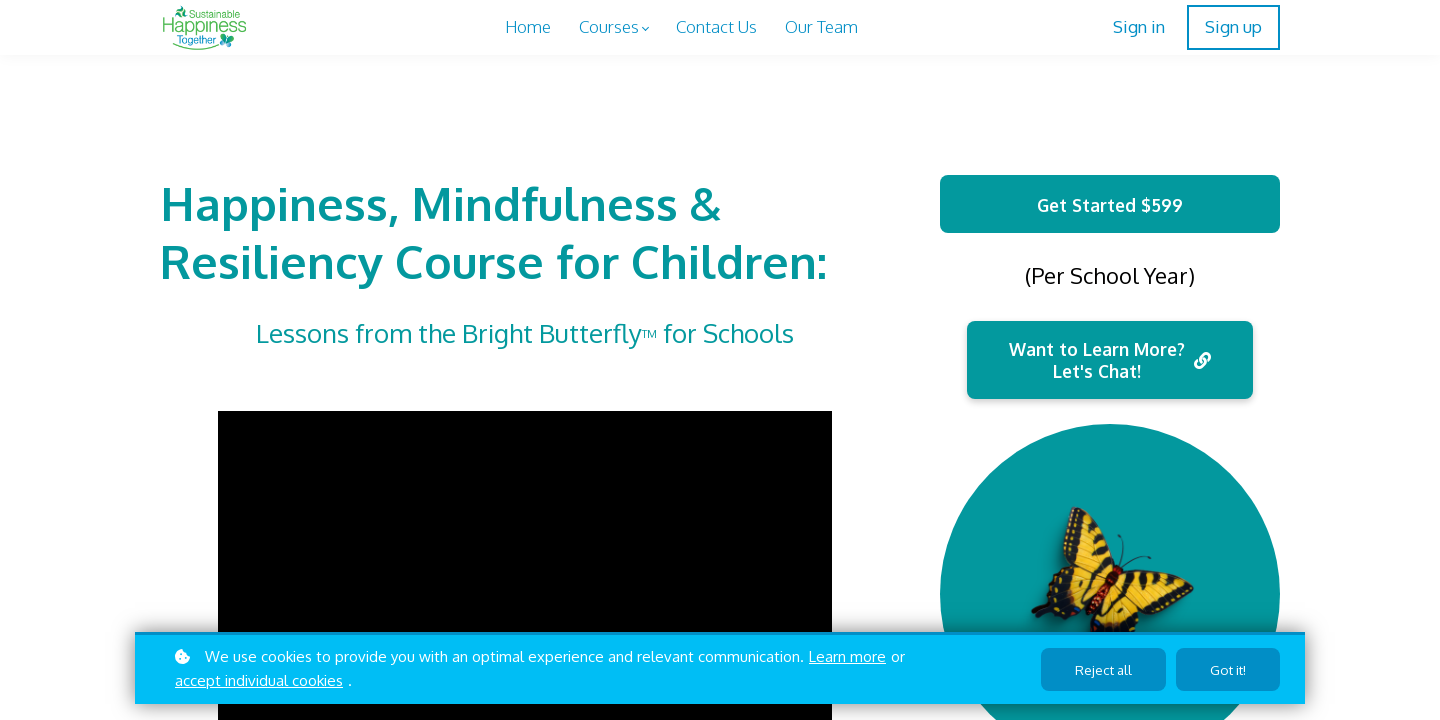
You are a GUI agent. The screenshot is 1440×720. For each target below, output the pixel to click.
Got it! (1226, 669)
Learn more (847, 656)
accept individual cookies (259, 680)
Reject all (1098, 669)
